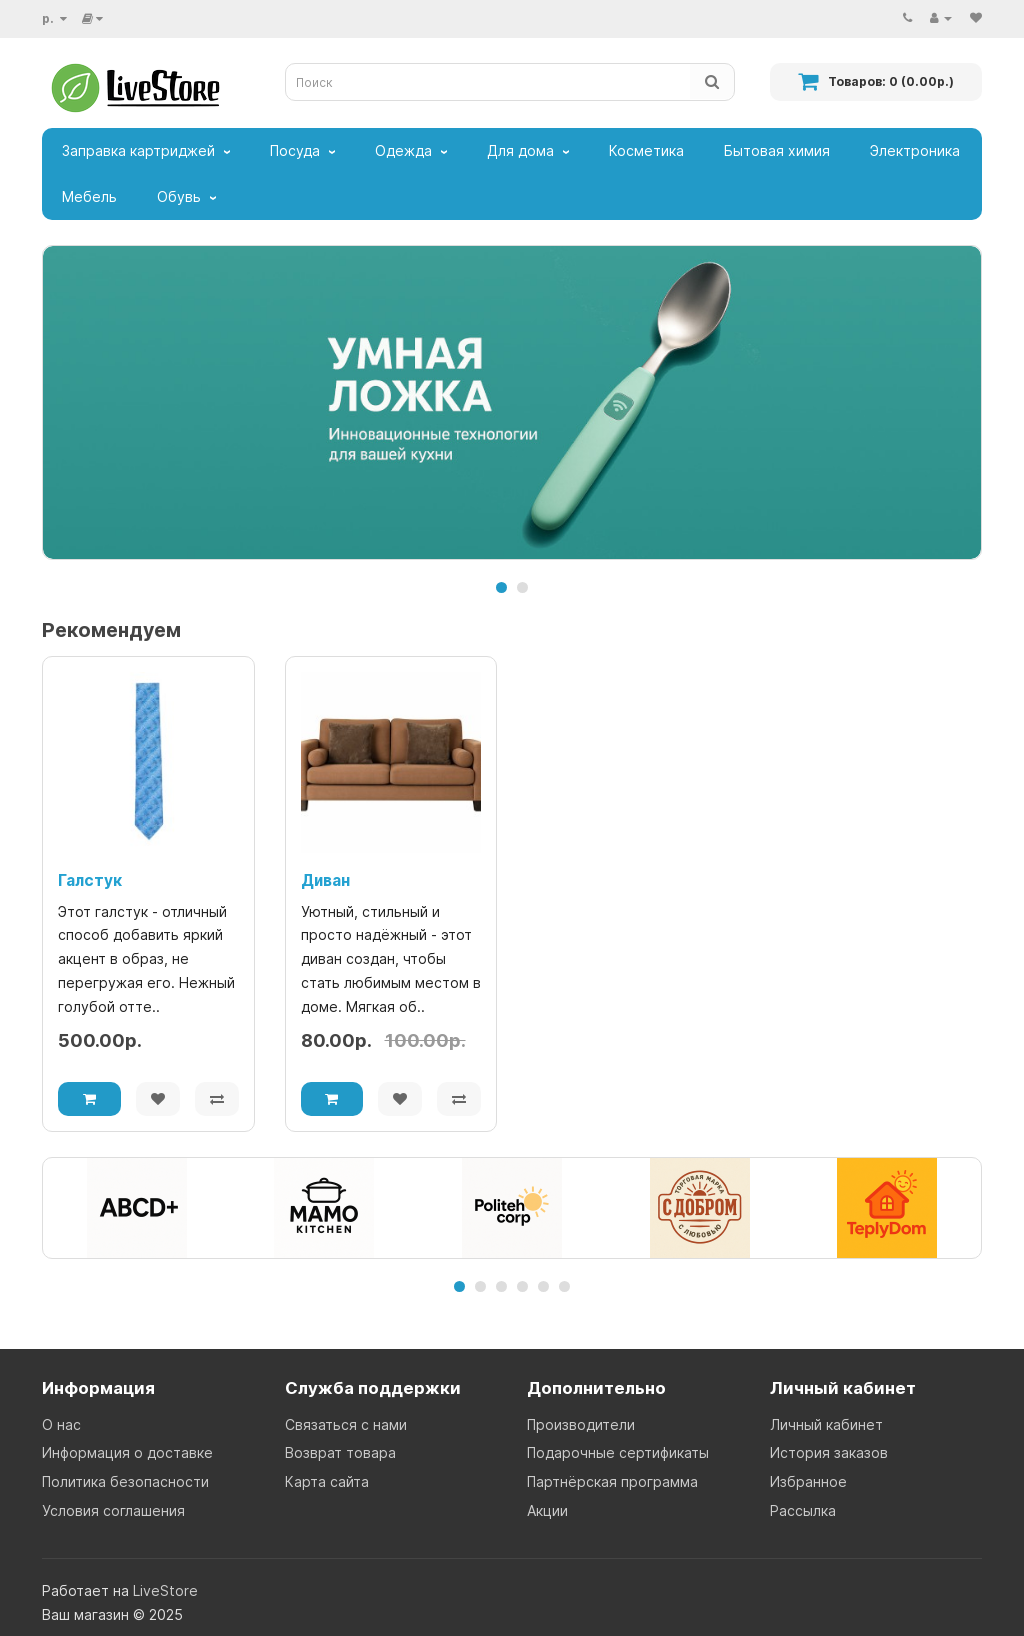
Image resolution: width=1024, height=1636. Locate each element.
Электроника (915, 150)
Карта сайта (327, 1481)
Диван (325, 880)
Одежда (403, 150)
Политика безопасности (125, 1481)
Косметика (646, 150)
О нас (61, 1424)
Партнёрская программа (612, 1481)
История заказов (829, 1452)
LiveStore (165, 1590)
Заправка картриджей (138, 150)
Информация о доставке (127, 1452)
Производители (581, 1424)
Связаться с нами (346, 1424)
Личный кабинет (826, 1424)
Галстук (90, 880)
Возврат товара (340, 1452)
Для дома (520, 150)
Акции (547, 1510)
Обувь (179, 196)
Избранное (808, 1481)
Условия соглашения (113, 1510)
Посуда (295, 150)
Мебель (89, 196)
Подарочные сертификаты (618, 1452)
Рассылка (803, 1510)
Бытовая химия (777, 150)
